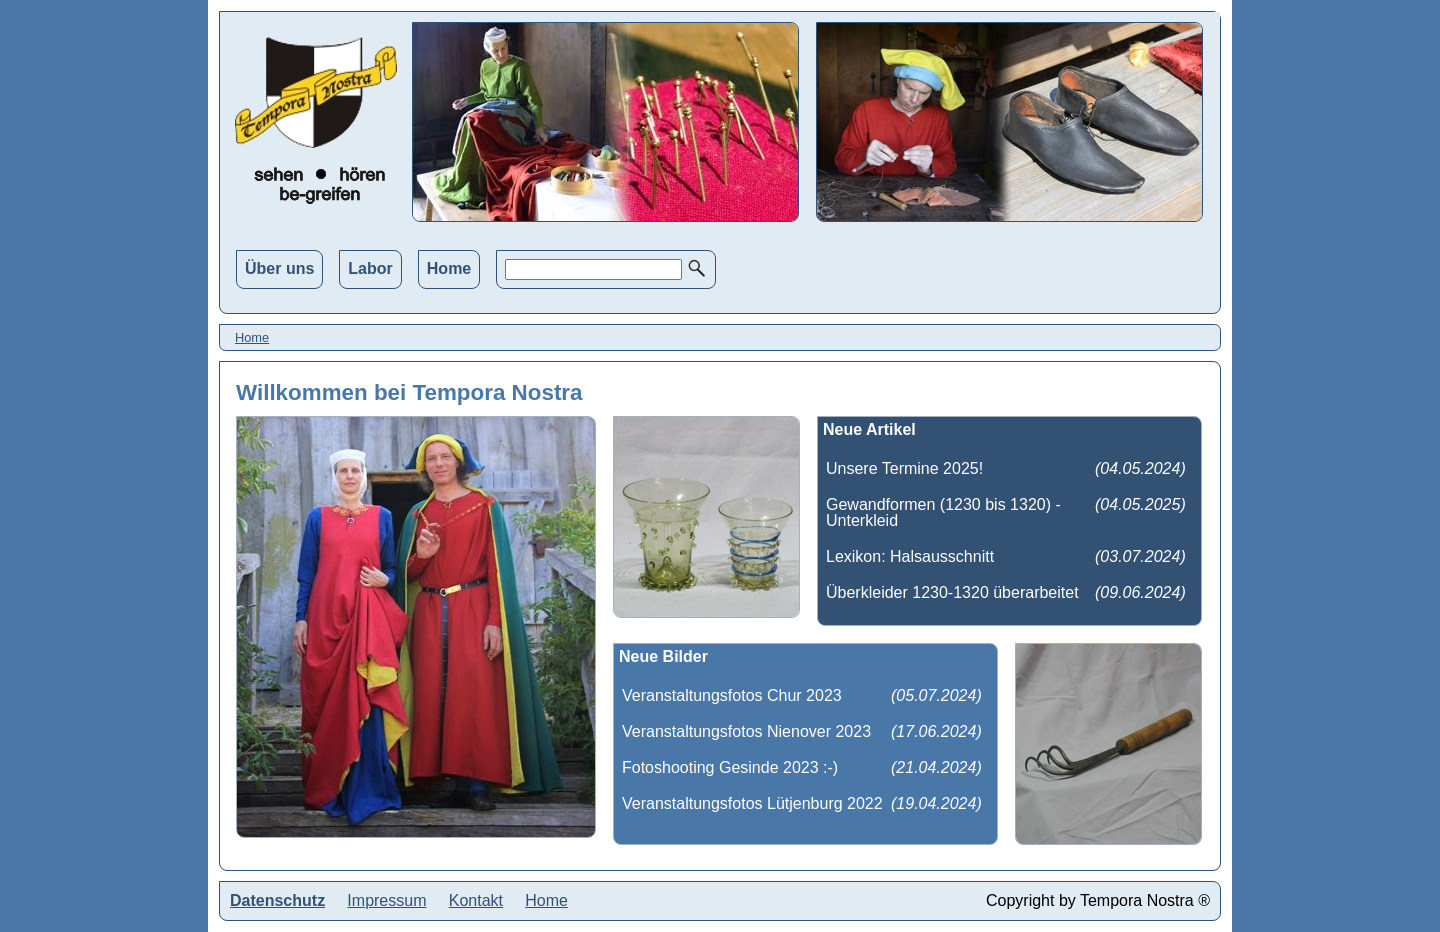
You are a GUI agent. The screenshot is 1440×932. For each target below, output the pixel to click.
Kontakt (476, 900)
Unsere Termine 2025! (904, 468)
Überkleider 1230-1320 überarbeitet (952, 592)
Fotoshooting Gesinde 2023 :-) (730, 767)
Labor (370, 268)
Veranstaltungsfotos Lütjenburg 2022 (752, 803)
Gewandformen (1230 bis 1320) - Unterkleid (943, 512)
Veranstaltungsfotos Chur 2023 (732, 695)
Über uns (279, 268)
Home (449, 268)
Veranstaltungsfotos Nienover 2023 (746, 731)
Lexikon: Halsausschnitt (910, 556)
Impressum (386, 900)
